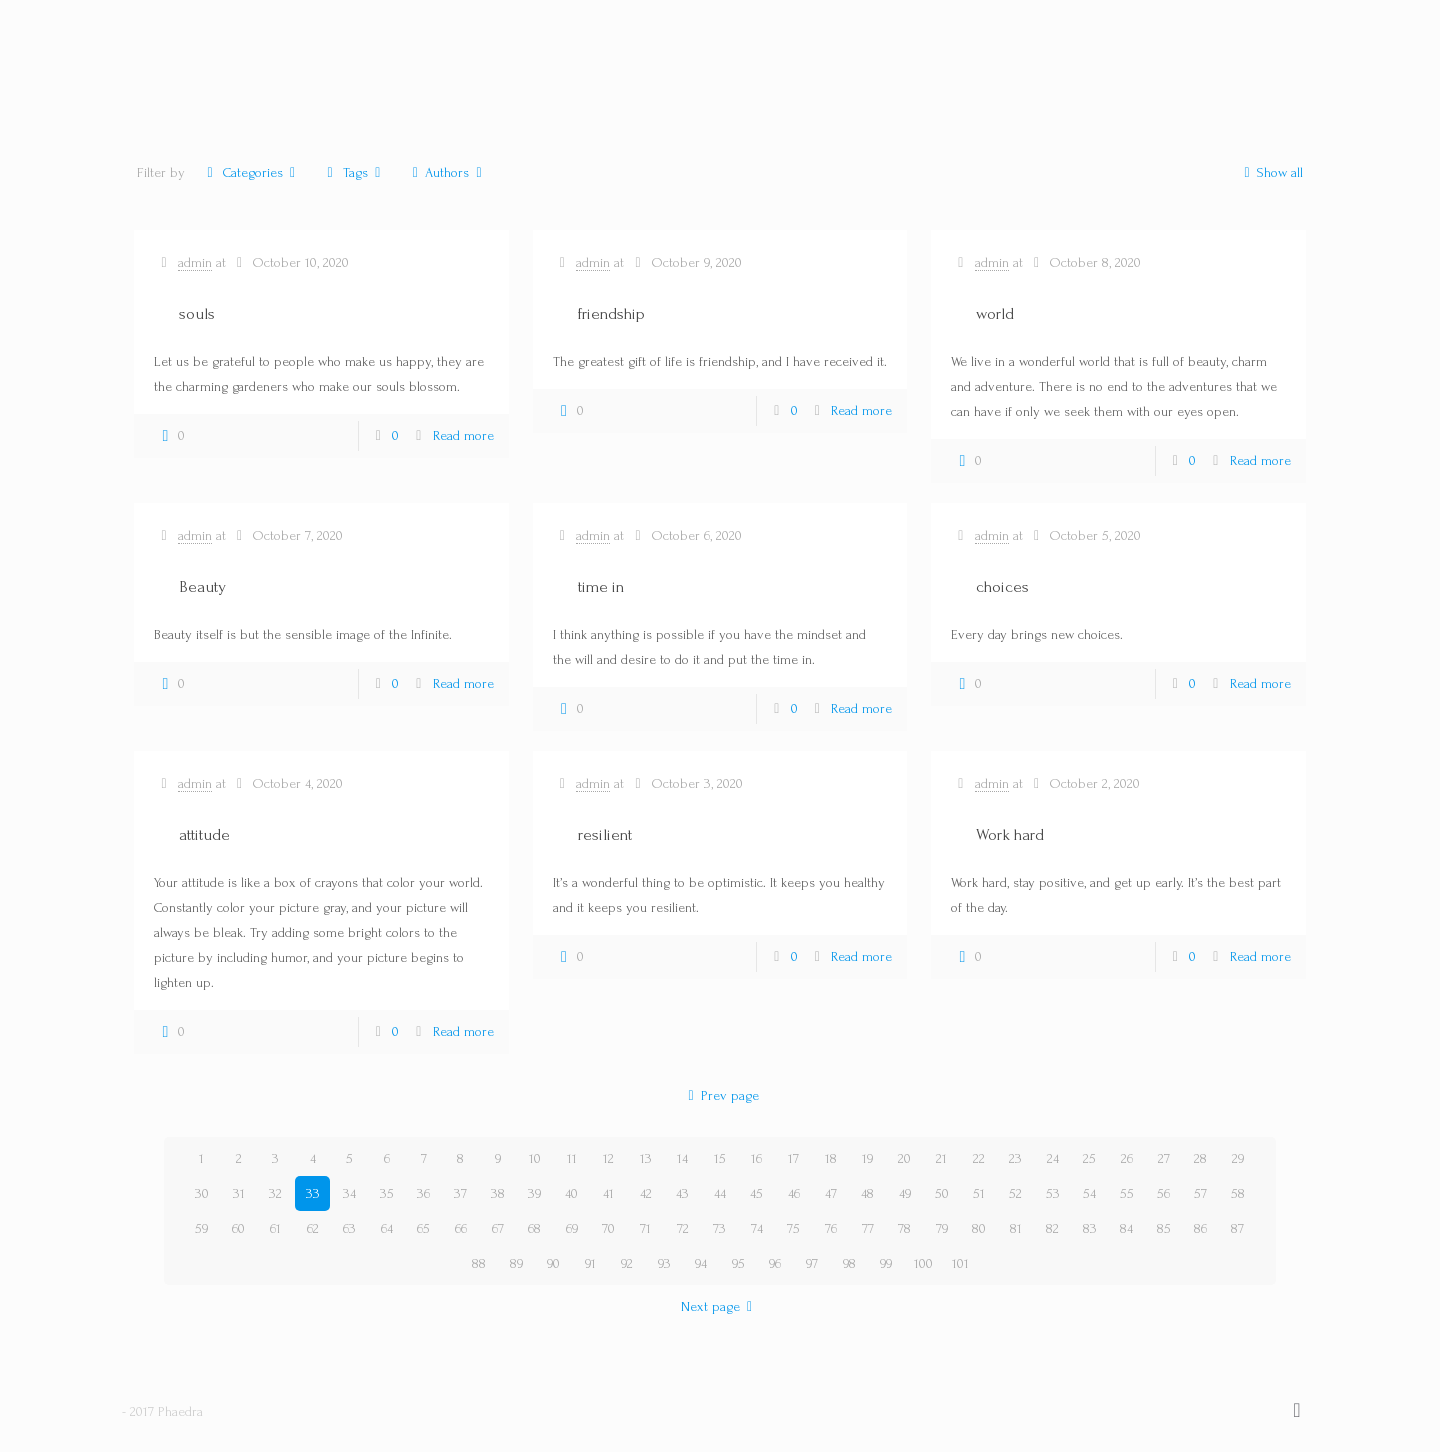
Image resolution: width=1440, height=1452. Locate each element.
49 (905, 1193)
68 (534, 1228)
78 (904, 1228)
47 (831, 1193)
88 (479, 1263)
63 (349, 1228)
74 (757, 1228)
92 (627, 1263)
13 (646, 1158)
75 (793, 1228)
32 (275, 1193)
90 (553, 1263)
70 (608, 1228)
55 (1127, 1193)
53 (1053, 1193)
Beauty (202, 586)
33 (313, 1193)
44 (720, 1193)
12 (608, 1158)
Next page (720, 1306)
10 (535, 1158)
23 (1015, 1158)
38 (498, 1193)
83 (1090, 1228)
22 (979, 1158)
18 (831, 1158)
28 (1200, 1158)
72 (683, 1228)
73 (719, 1228)
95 (738, 1263)
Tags (353, 172)
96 (775, 1263)
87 (1237, 1228)
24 (1053, 1158)
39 (534, 1193)
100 (923, 1263)
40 (571, 1193)
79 (942, 1228)
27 (1164, 1158)
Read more (463, 435)
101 (960, 1263)
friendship (611, 313)
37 (460, 1193)
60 (238, 1228)
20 (904, 1158)
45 (756, 1193)
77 (868, 1228)
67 (498, 1228)
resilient (605, 834)
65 (423, 1228)
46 (794, 1193)
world (995, 313)
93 (664, 1263)
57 (1200, 1193)
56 (1163, 1193)
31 (239, 1193)
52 (1015, 1193)
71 (645, 1228)
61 (275, 1228)
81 (1016, 1228)
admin (195, 262)
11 (572, 1158)
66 (461, 1228)
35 (387, 1193)
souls (197, 313)
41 (608, 1193)
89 (516, 1263)
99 (886, 1263)
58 (1238, 1193)
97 (812, 1263)
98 (849, 1263)
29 (1238, 1158)
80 (979, 1228)
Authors (447, 172)
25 (1089, 1158)
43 (682, 1193)
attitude (204, 834)
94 (701, 1263)
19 (867, 1158)
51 (979, 1193)
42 (646, 1193)
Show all (1270, 172)
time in (601, 586)
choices (1002, 586)
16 (756, 1158)
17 (793, 1158)
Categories (251, 172)
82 (1052, 1228)
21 (941, 1158)
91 (590, 1263)
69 (572, 1228)
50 (942, 1193)
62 (313, 1228)
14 (682, 1158)
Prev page (720, 1095)
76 (831, 1228)
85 (1164, 1228)
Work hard (1010, 834)
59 (201, 1228)
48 (867, 1193)
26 (1127, 1158)
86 (1200, 1228)
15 (720, 1158)
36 (423, 1193)
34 (349, 1193)
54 (1089, 1193)
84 (1126, 1228)
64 (387, 1228)
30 (202, 1193)
